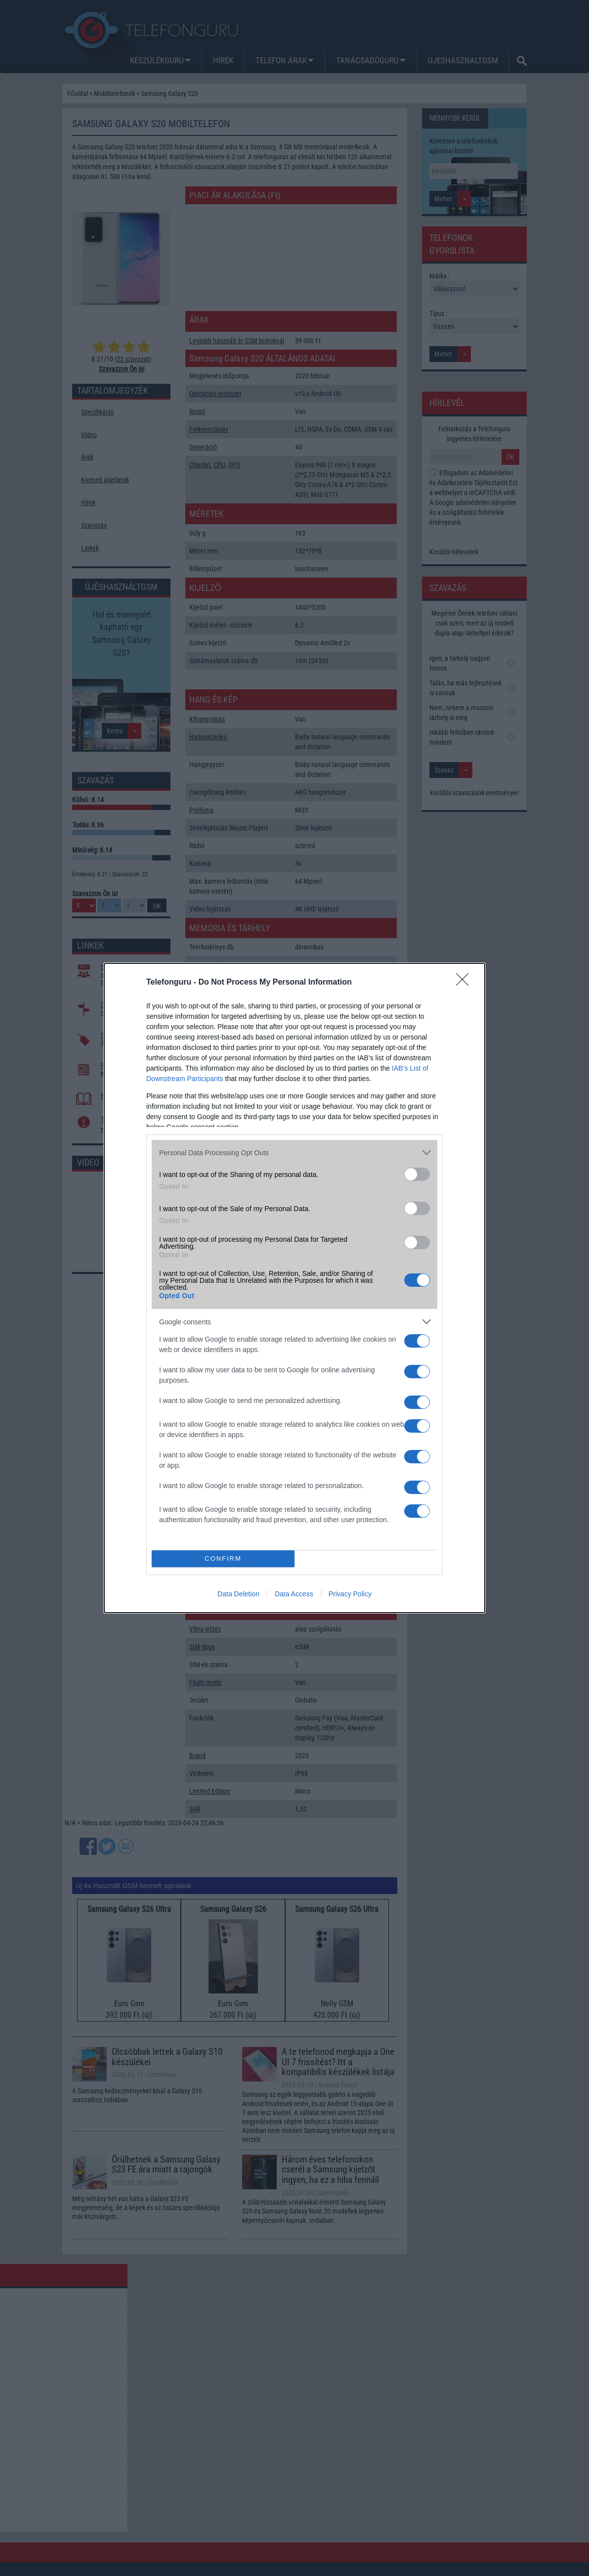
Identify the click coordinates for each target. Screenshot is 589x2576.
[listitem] (294, 1152)
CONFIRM (223, 1559)
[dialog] (294, 1288)
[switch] (417, 1174)
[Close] (465, 982)
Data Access (294, 1594)
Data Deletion (238, 1594)
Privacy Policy (350, 1594)
